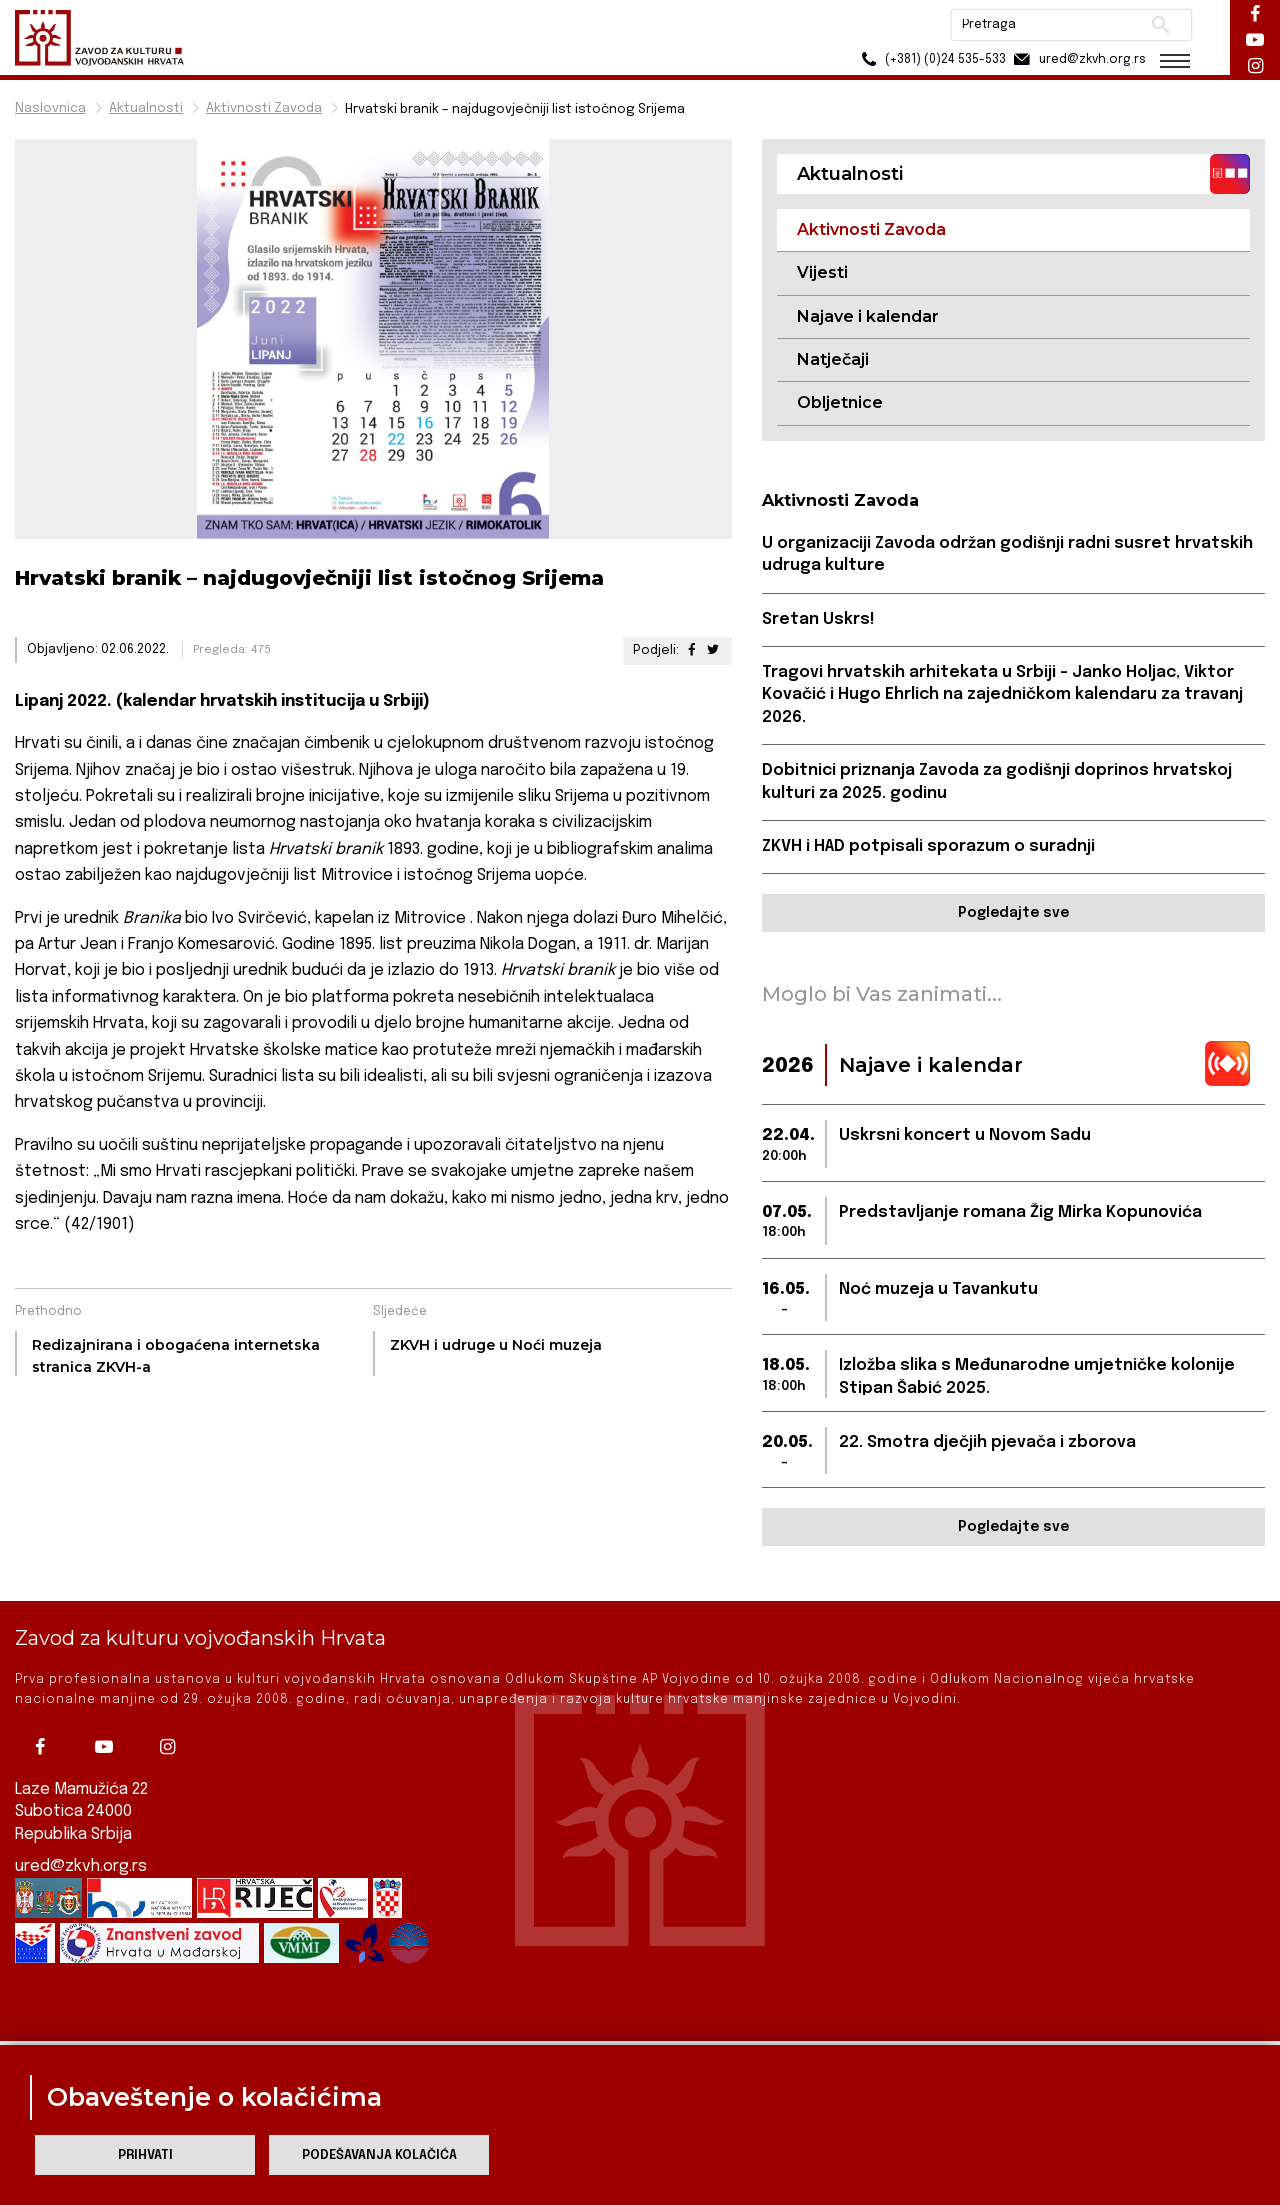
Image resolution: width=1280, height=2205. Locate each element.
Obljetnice (840, 402)
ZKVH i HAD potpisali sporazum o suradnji (928, 846)
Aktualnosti (146, 108)
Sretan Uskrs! (818, 619)
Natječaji (833, 359)
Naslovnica (50, 108)
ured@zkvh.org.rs (81, 1831)
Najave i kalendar (868, 316)
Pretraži (1160, 25)
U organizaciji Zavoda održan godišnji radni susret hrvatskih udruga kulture (1007, 554)
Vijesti (822, 272)
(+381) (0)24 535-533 (930, 59)
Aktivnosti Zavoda (264, 108)
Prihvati (145, 2155)
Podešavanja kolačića (379, 2155)
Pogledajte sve (1013, 913)
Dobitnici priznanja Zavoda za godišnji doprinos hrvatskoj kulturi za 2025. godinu (997, 781)
